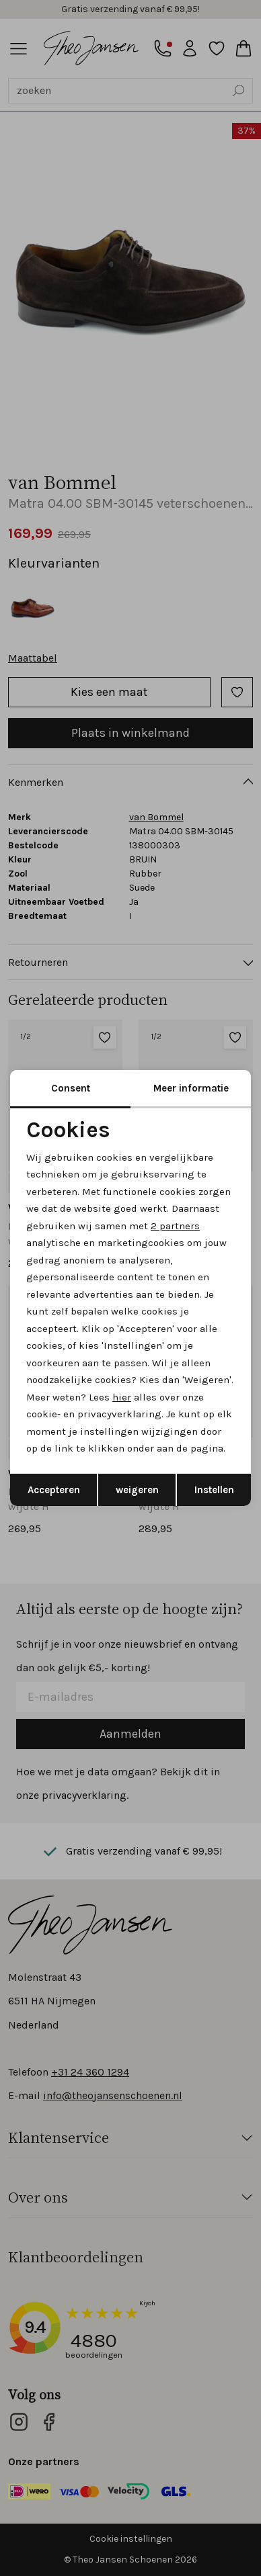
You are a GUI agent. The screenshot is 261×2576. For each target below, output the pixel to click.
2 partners (175, 1226)
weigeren (137, 1490)
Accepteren (54, 1490)
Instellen (214, 1490)
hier (121, 1397)
